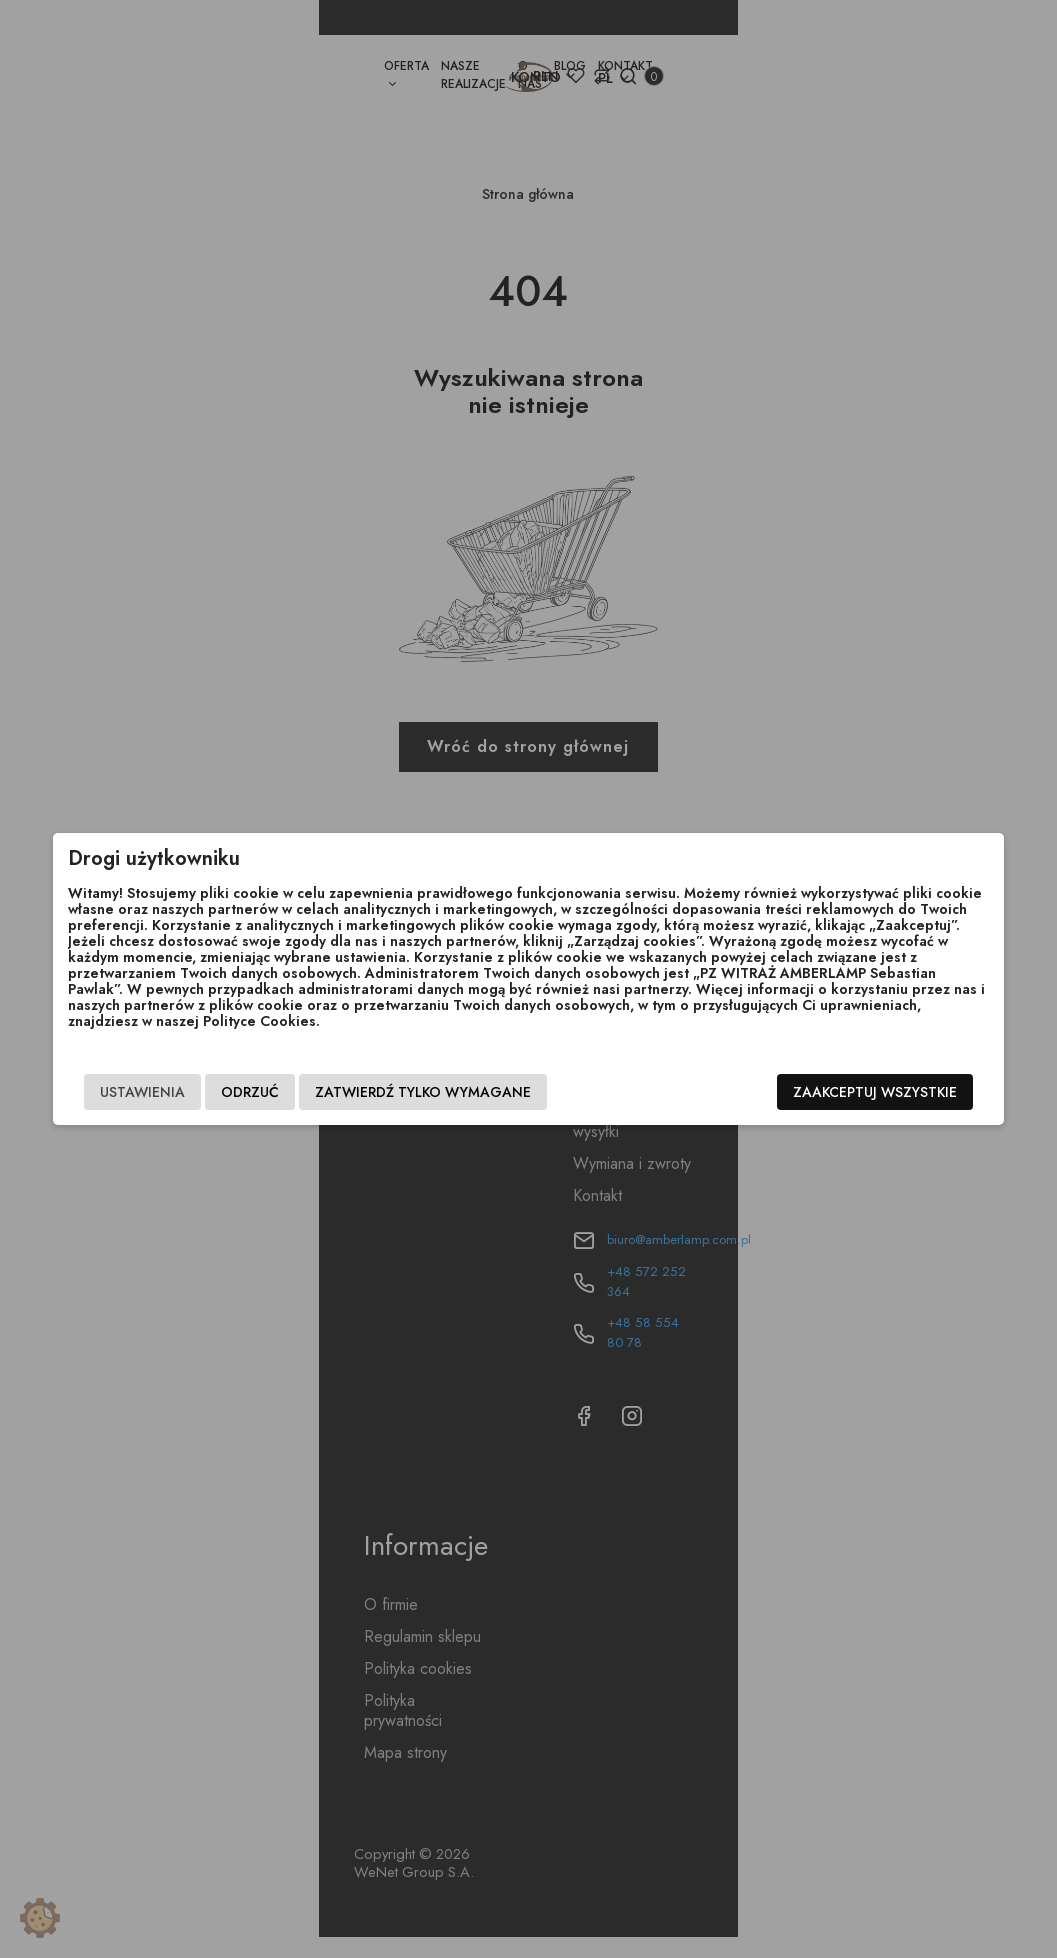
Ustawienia (130, 1092)
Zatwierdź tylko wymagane (411, 1092)
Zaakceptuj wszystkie (888, 1092)
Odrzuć (238, 1092)
